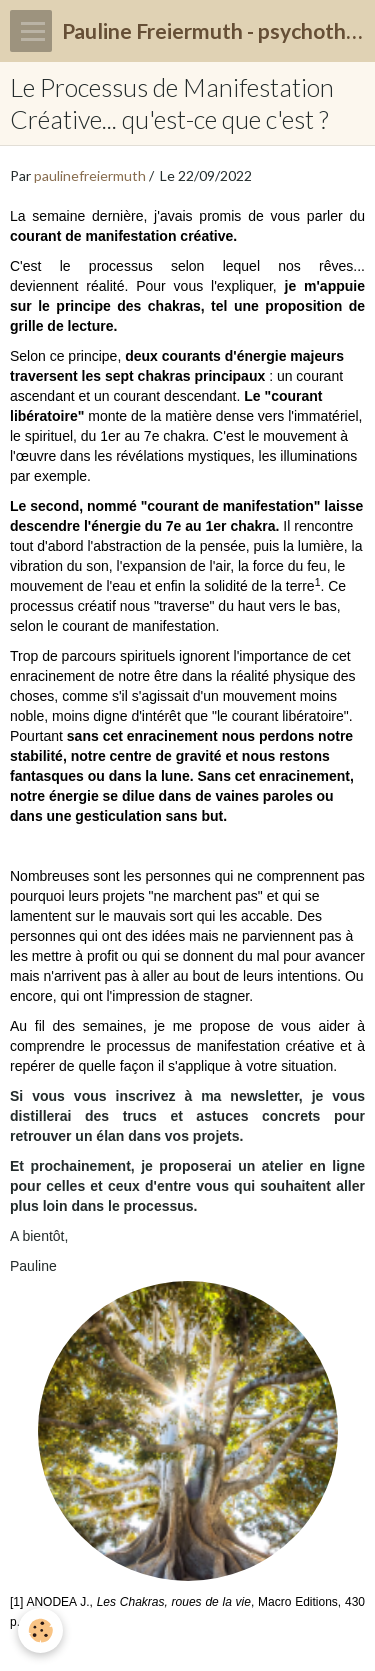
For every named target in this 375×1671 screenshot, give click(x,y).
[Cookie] (40, 1630)
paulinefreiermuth (90, 175)
